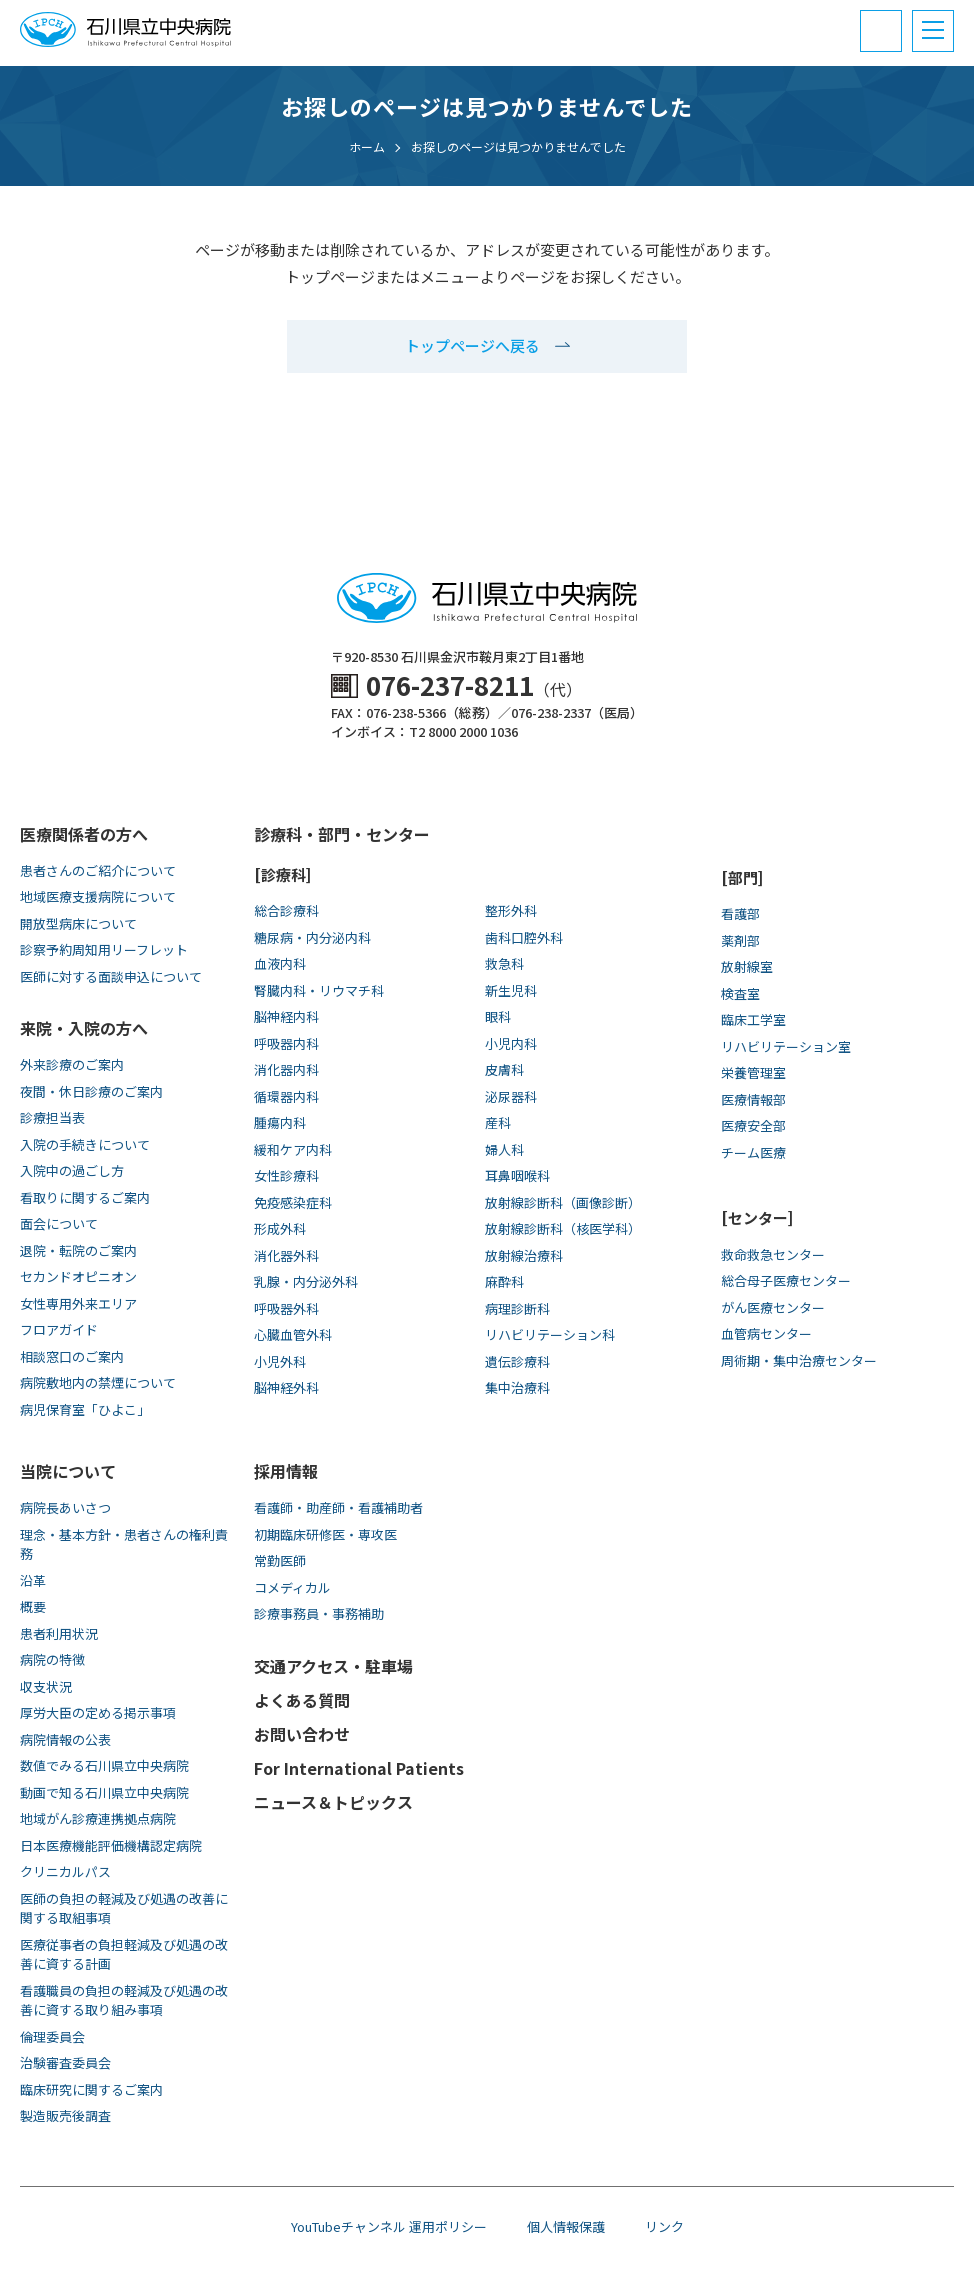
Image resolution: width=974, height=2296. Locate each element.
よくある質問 (302, 1700)
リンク (664, 2226)
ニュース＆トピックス (333, 1802)
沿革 (33, 1580)
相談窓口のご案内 (72, 1356)
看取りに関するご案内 (85, 1197)
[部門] (742, 877)
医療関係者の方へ (84, 834)
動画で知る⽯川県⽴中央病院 (104, 1792)
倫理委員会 (52, 2036)
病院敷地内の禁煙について (98, 1382)
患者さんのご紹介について (98, 870)
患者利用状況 (59, 1633)
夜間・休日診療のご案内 (91, 1091)
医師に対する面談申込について (111, 976)
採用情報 (286, 1471)
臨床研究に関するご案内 (91, 2089)
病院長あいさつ (65, 1507)
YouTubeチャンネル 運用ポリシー (389, 2226)
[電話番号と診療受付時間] (881, 31)
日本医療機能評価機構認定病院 (111, 1845)
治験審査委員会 (65, 2062)
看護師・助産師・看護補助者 (338, 1507)
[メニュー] (933, 31)
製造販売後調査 (65, 2115)
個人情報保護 (566, 2226)
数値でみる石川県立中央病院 (104, 1765)
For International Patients (359, 1768)
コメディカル (292, 1587)
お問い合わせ (302, 1734)
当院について (68, 1471)
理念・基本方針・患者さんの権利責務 (124, 1544)
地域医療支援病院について (98, 896)
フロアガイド (59, 1329)
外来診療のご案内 (72, 1064)
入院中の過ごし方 (72, 1170)
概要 (33, 1606)
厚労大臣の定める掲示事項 (98, 1712)
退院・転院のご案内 (78, 1250)
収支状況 (46, 1686)
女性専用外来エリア (78, 1303)
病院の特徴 (52, 1659)
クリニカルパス (65, 1871)
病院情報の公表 (65, 1739)
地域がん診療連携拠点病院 (98, 1818)
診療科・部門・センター (342, 834)
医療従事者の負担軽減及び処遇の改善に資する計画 (124, 1954)
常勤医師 (280, 1560)
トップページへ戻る (472, 345)
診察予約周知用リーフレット (104, 949)
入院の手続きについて (85, 1144)
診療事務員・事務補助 (319, 1613)
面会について (59, 1223)
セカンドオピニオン (78, 1276)
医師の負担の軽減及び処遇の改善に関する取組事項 (124, 1908)
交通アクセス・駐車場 (333, 1666)
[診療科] (282, 874)
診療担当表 (52, 1117)
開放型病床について (78, 923)
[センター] (757, 1217)
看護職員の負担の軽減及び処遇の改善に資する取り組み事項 (124, 2000)
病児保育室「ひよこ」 (85, 1409)
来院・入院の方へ (84, 1028)
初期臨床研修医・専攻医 (325, 1534)
